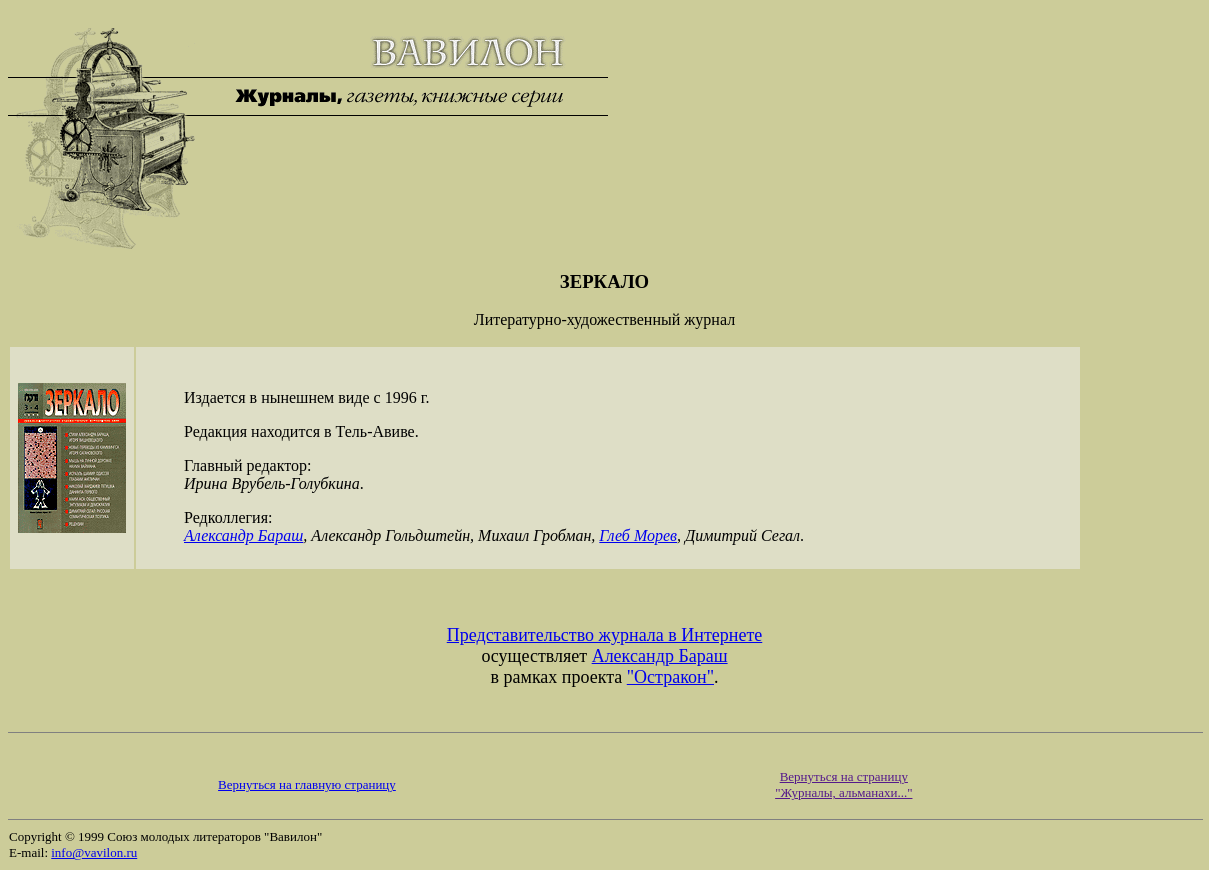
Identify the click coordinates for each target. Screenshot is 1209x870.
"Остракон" (670, 677)
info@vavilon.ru (94, 852)
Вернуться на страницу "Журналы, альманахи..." (843, 784)
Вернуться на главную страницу (307, 784)
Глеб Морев (638, 535)
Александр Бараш (243, 535)
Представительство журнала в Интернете (605, 635)
